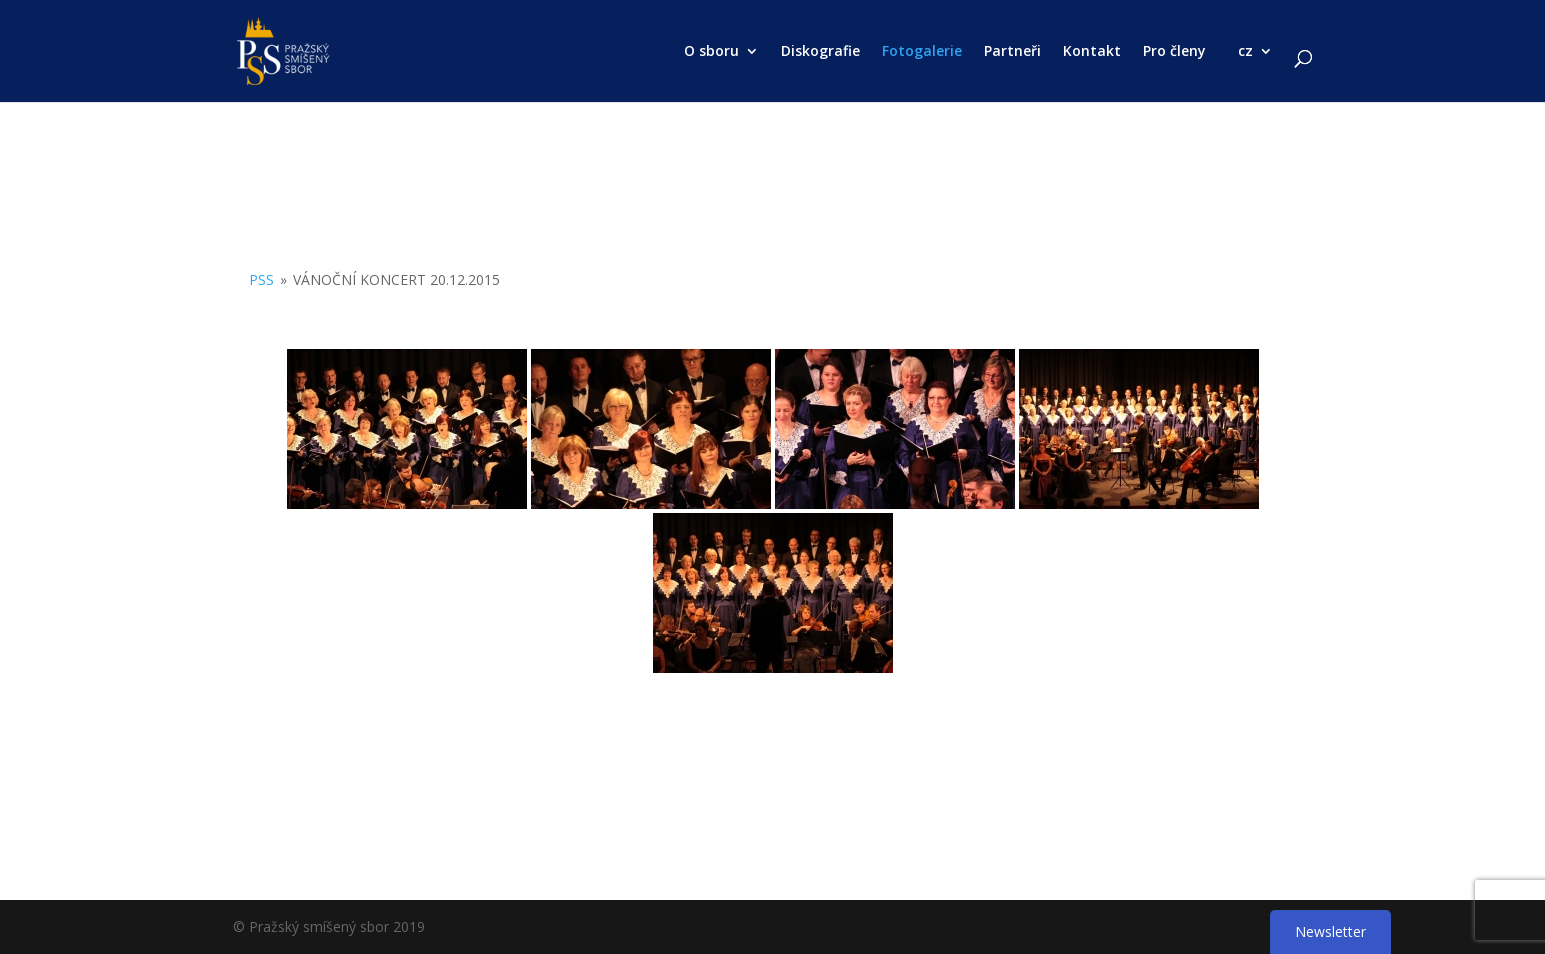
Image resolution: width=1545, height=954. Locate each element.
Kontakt (1092, 52)
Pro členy (1174, 52)
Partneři (1012, 52)
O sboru (711, 52)
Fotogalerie (922, 52)
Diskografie (820, 52)
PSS (261, 279)
